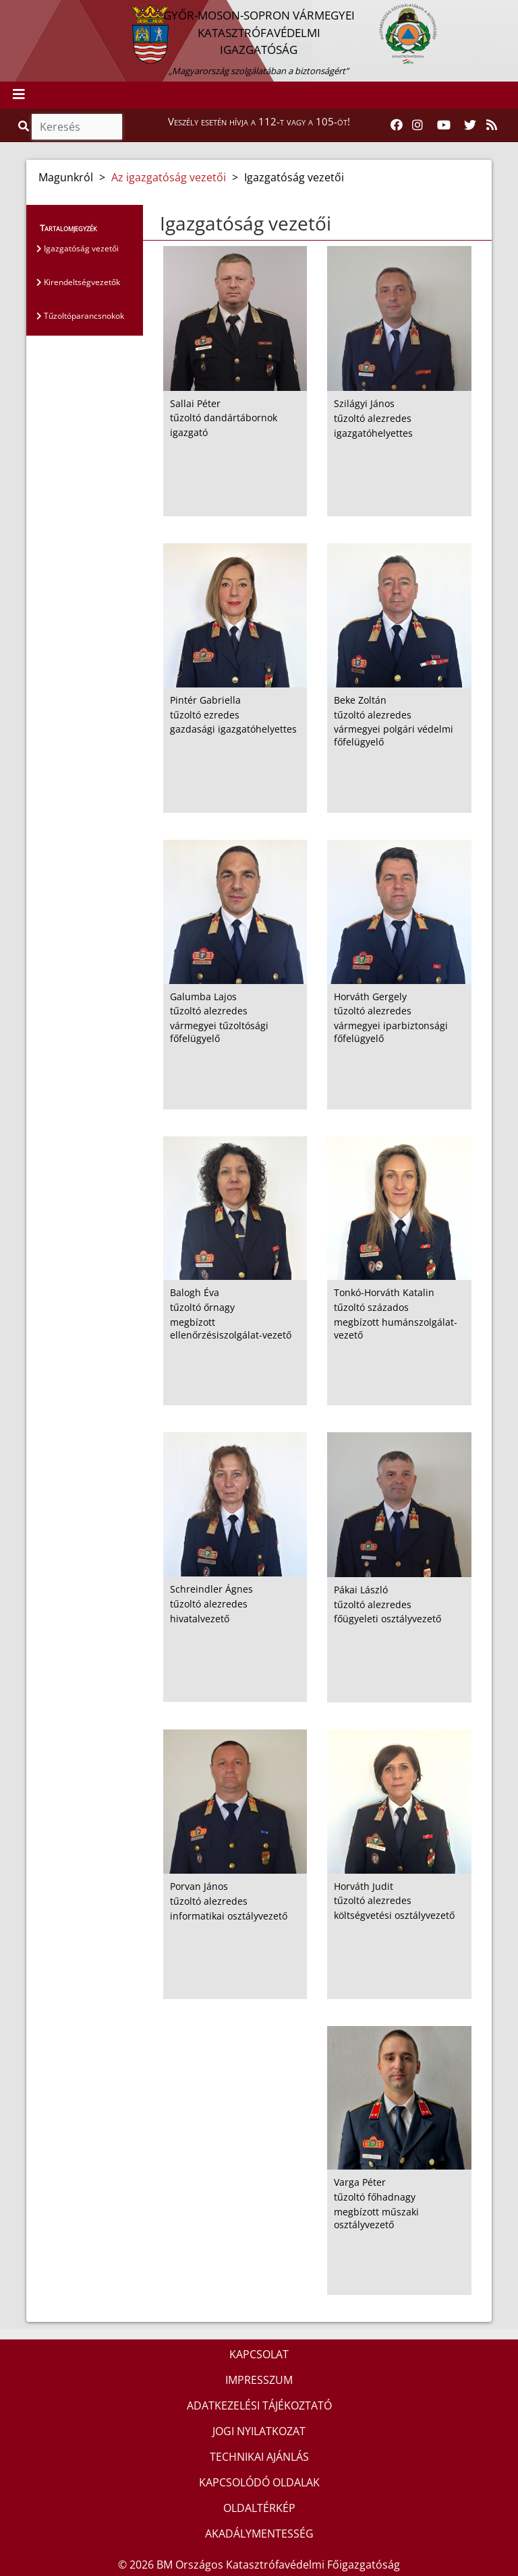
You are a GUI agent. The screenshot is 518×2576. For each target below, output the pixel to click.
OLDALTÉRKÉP (259, 2508)
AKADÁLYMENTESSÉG (259, 2533)
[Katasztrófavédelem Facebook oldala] (396, 125)
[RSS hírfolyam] (491, 125)
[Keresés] (77, 127)
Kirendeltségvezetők (78, 282)
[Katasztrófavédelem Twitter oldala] (470, 125)
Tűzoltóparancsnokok (80, 315)
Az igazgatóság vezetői (168, 177)
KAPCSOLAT (259, 2354)
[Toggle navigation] (19, 95)
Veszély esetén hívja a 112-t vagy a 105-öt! (259, 121)
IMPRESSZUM (259, 2379)
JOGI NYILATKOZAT (259, 2431)
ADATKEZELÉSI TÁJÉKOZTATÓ (259, 2405)
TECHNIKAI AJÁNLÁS (259, 2456)
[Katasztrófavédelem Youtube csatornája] (444, 125)
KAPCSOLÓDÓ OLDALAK (259, 2482)
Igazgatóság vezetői (77, 248)
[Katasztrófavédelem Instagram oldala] (417, 125)
